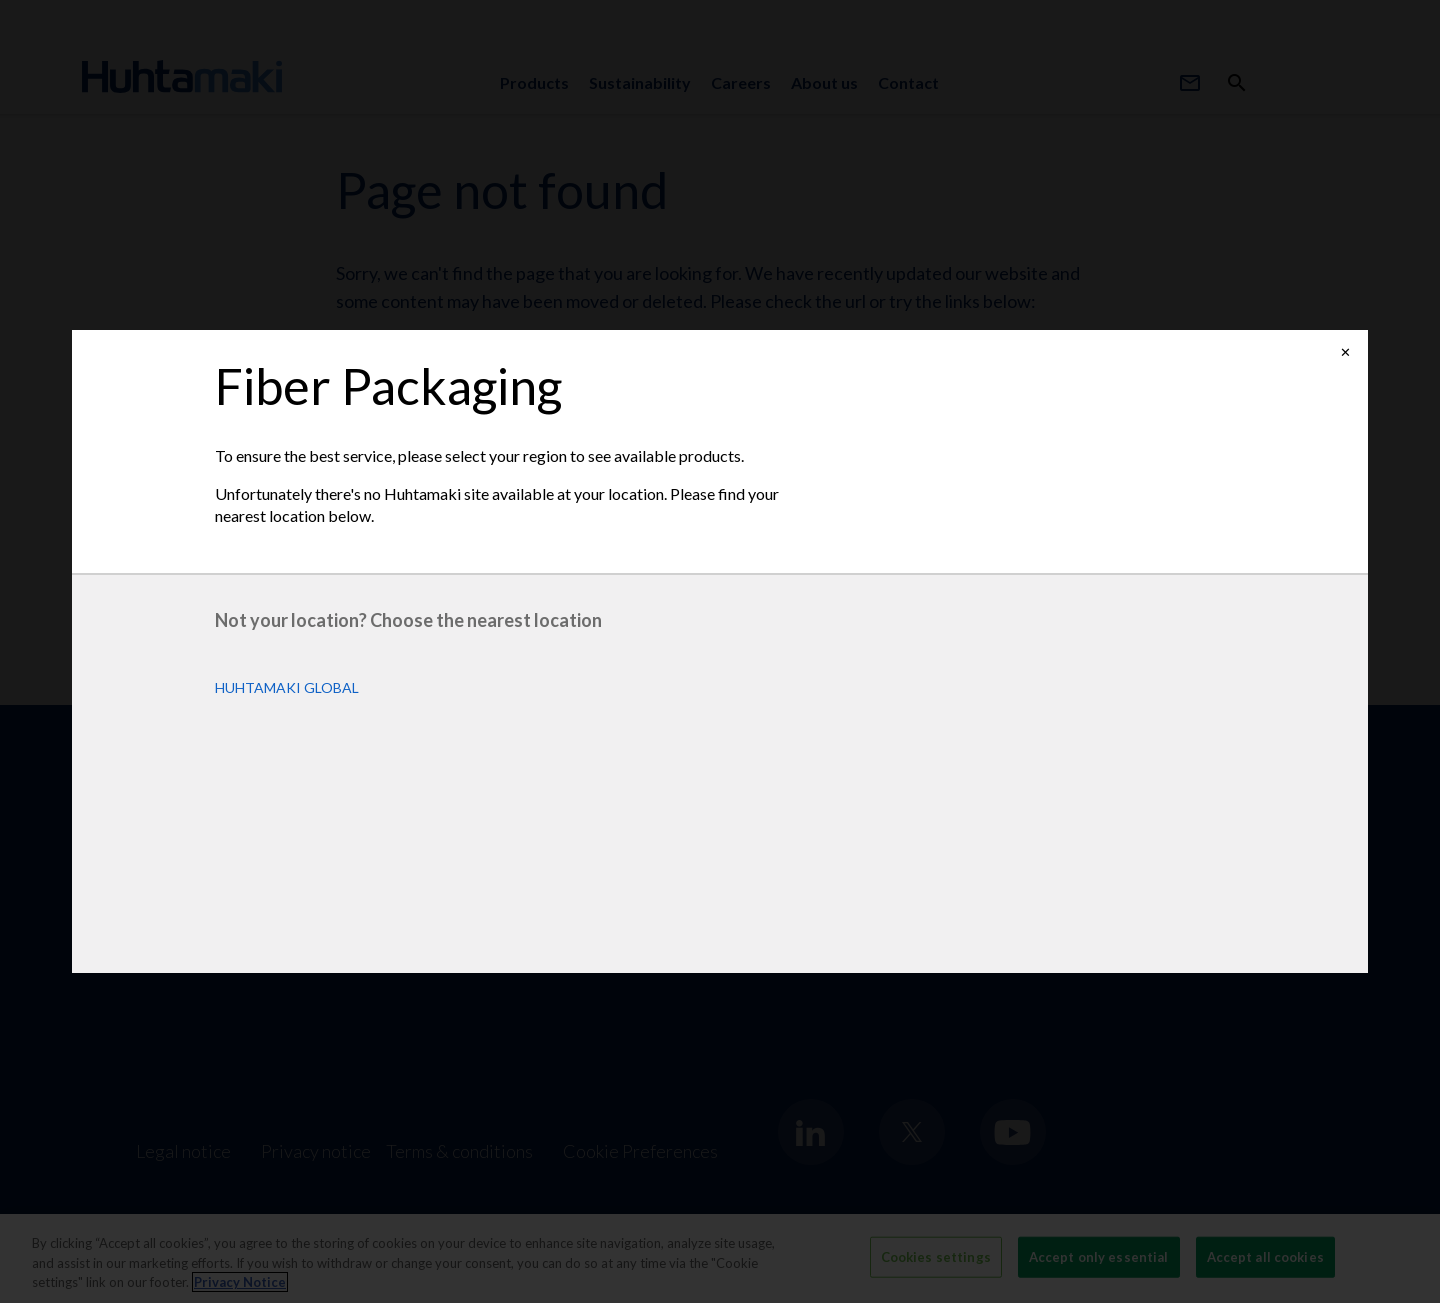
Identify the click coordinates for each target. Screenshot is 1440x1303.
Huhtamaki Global (287, 688)
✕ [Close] (1345, 352)
